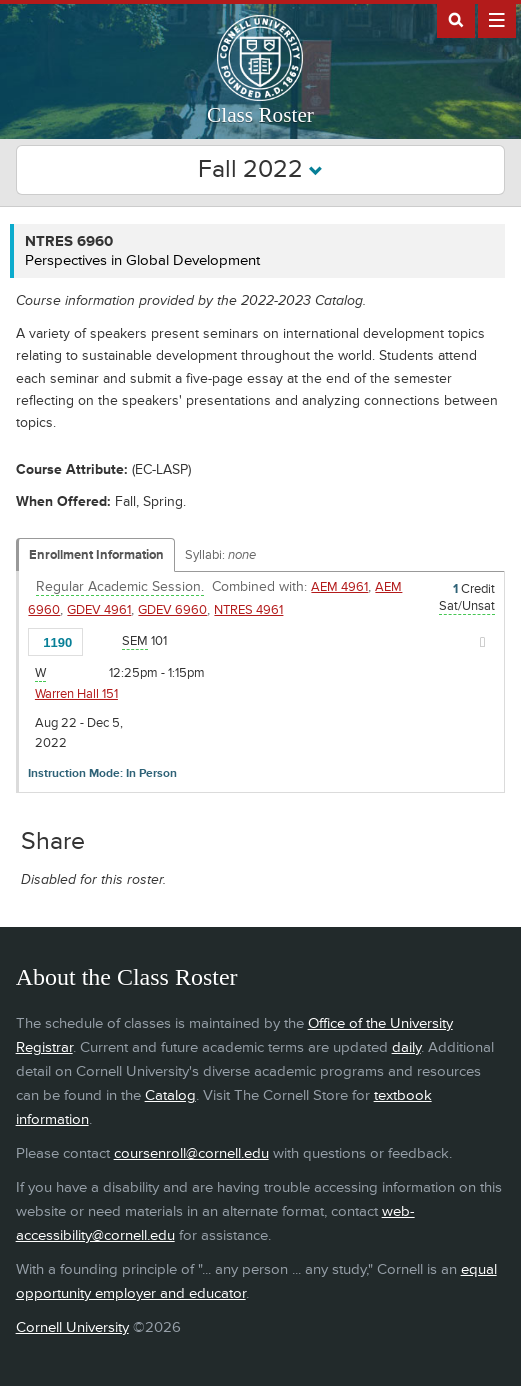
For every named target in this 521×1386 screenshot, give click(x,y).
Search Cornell (456, 19)
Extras (497, 19)
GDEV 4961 (99, 610)
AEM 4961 (339, 587)
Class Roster (260, 115)
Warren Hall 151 (76, 694)
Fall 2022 (260, 169)
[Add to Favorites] (104, 641)
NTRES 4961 (248, 610)
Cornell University (72, 1327)
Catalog (170, 1095)
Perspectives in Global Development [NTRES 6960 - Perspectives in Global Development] (142, 260)
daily (406, 1047)
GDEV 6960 (172, 610)
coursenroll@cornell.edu (191, 1153)
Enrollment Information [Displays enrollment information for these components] (96, 555)
